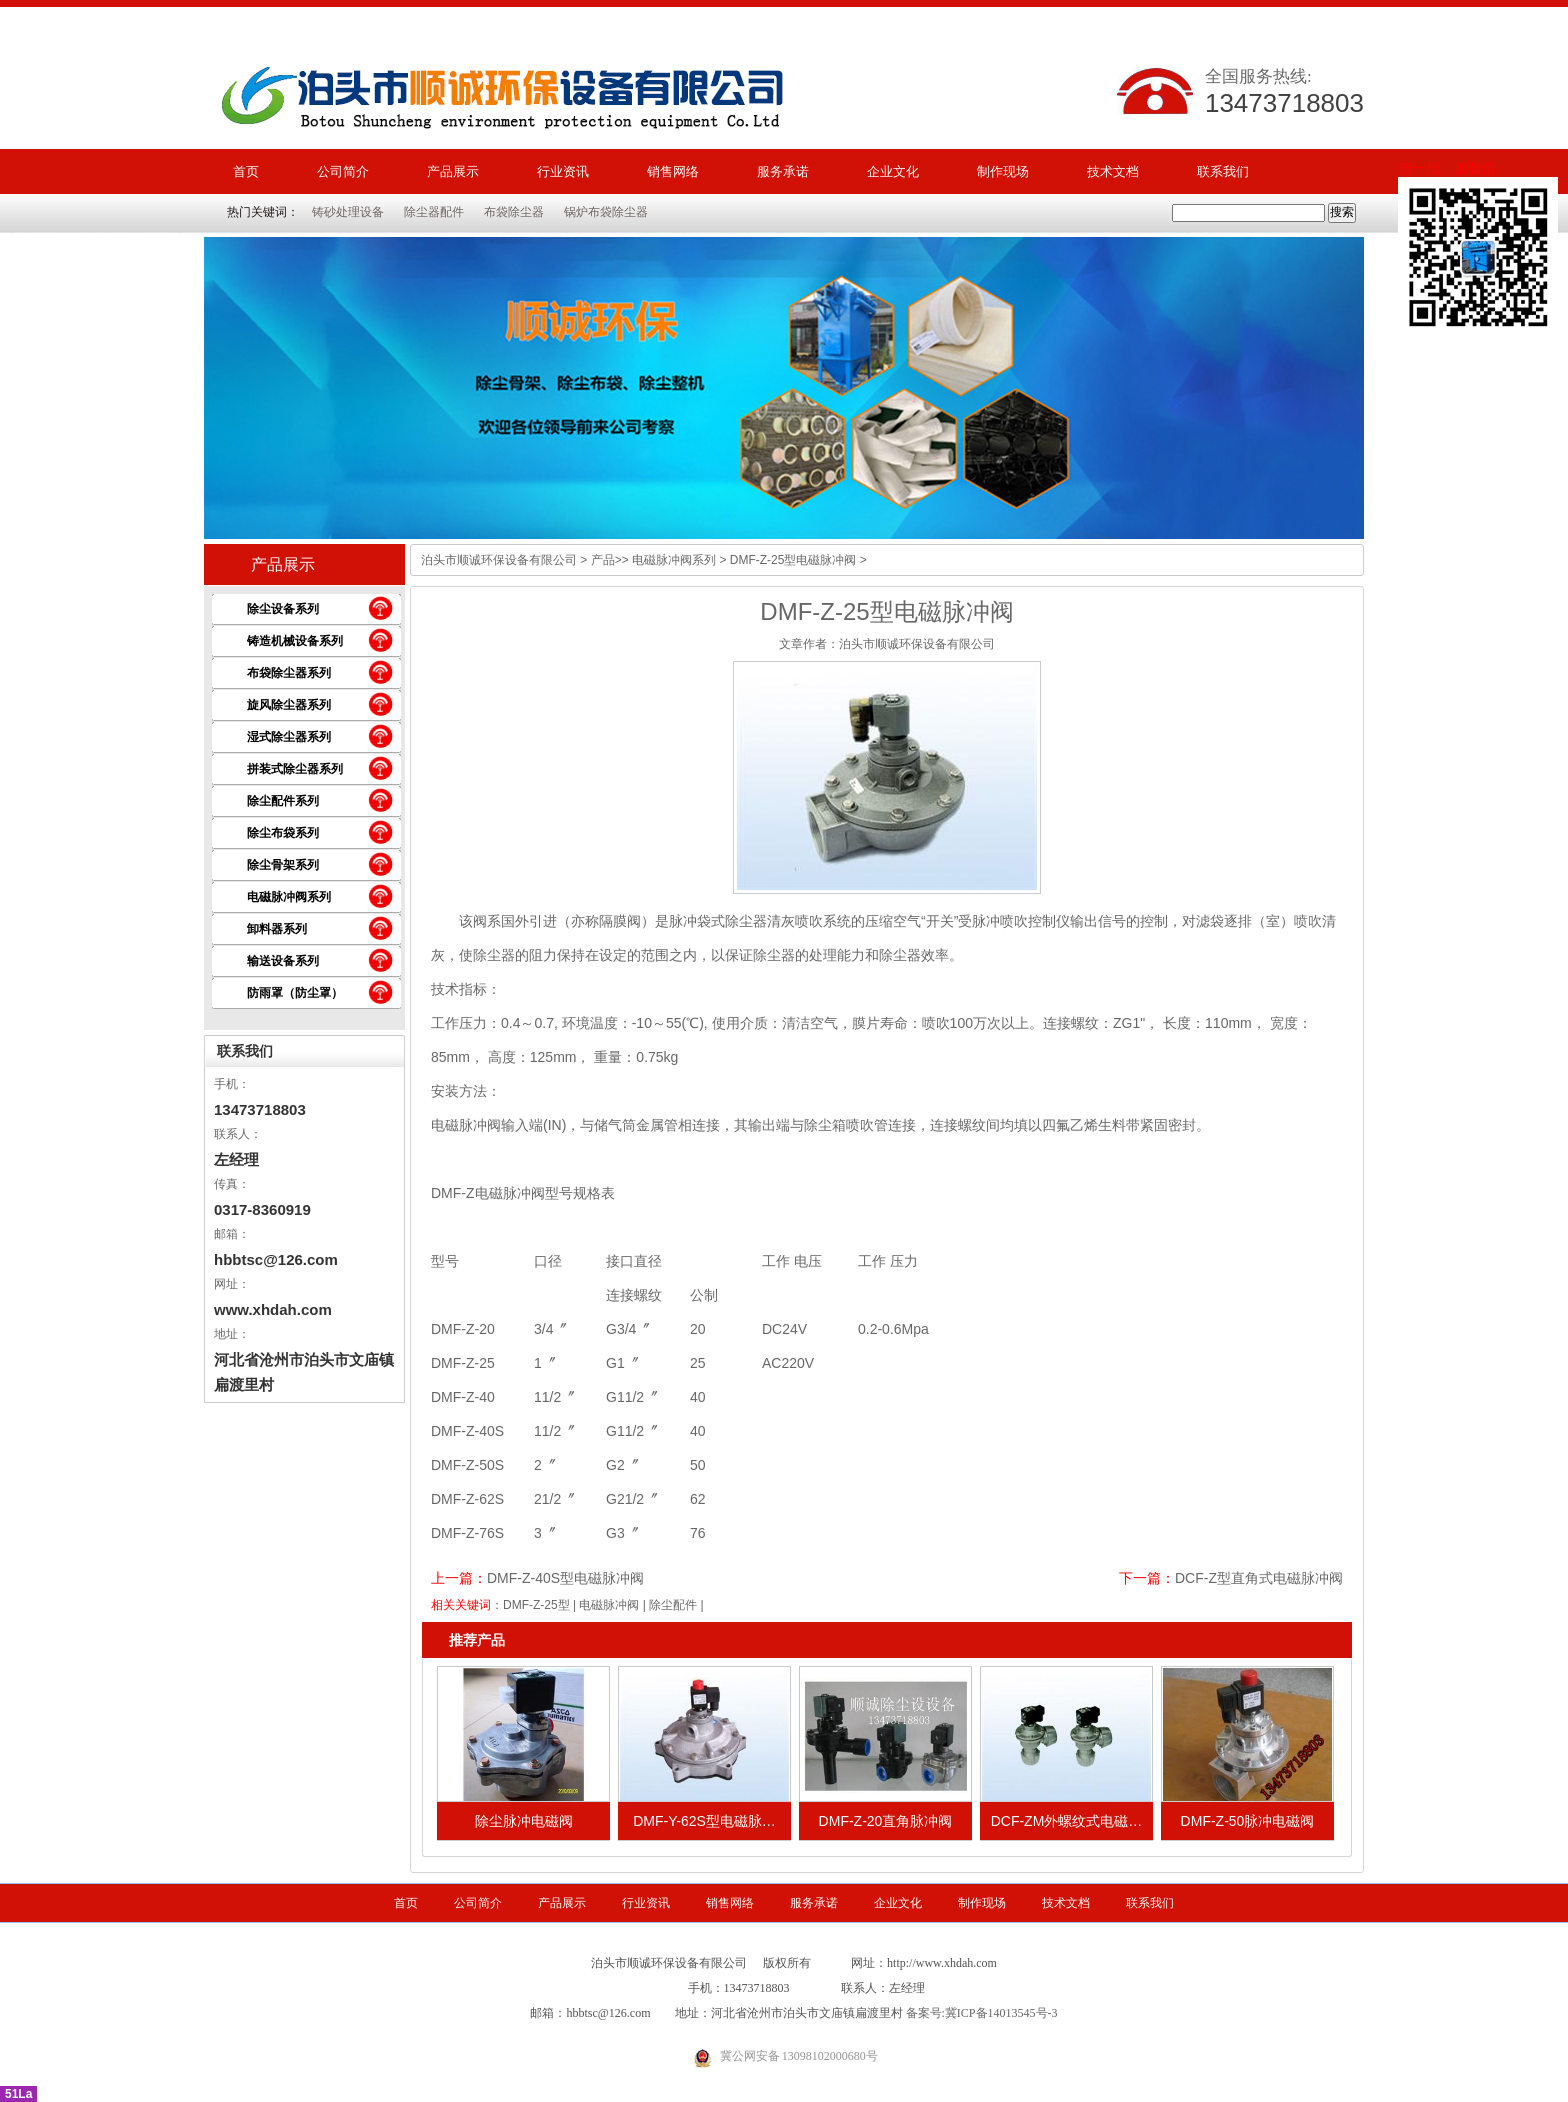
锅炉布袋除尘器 (606, 212)
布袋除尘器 (514, 212)
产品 (603, 560)
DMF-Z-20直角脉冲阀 (886, 1821)
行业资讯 (563, 171)
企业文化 (893, 171)
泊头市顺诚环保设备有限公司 (499, 560)
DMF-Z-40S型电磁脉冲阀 (565, 1578)
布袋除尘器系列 (289, 673)
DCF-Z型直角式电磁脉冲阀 (1259, 1578)
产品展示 (453, 171)
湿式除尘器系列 (289, 737)
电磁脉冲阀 (609, 1605)
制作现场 (1003, 171)
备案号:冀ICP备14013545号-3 (982, 2013)
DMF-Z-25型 (536, 1605)
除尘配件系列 (283, 801)
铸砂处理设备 (348, 212)
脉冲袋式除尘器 (718, 921)
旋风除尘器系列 (289, 705)
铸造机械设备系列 (295, 641)
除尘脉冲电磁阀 (524, 1821)
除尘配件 (673, 1605)
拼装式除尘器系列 (295, 769)
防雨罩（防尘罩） (295, 993)
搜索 (1342, 212)
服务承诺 (783, 171)
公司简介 (343, 171)
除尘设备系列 (283, 609)
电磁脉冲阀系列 (289, 897)
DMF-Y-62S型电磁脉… (704, 1821)
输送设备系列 (283, 961)
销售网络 (673, 171)
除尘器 (900, 955)
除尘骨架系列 (283, 865)
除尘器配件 (434, 212)
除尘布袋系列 (283, 833)
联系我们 (1223, 171)
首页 (246, 171)
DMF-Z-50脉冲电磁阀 (1248, 1821)
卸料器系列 (277, 929)
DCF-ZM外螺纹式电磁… (1067, 1821)
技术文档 (1113, 171)
